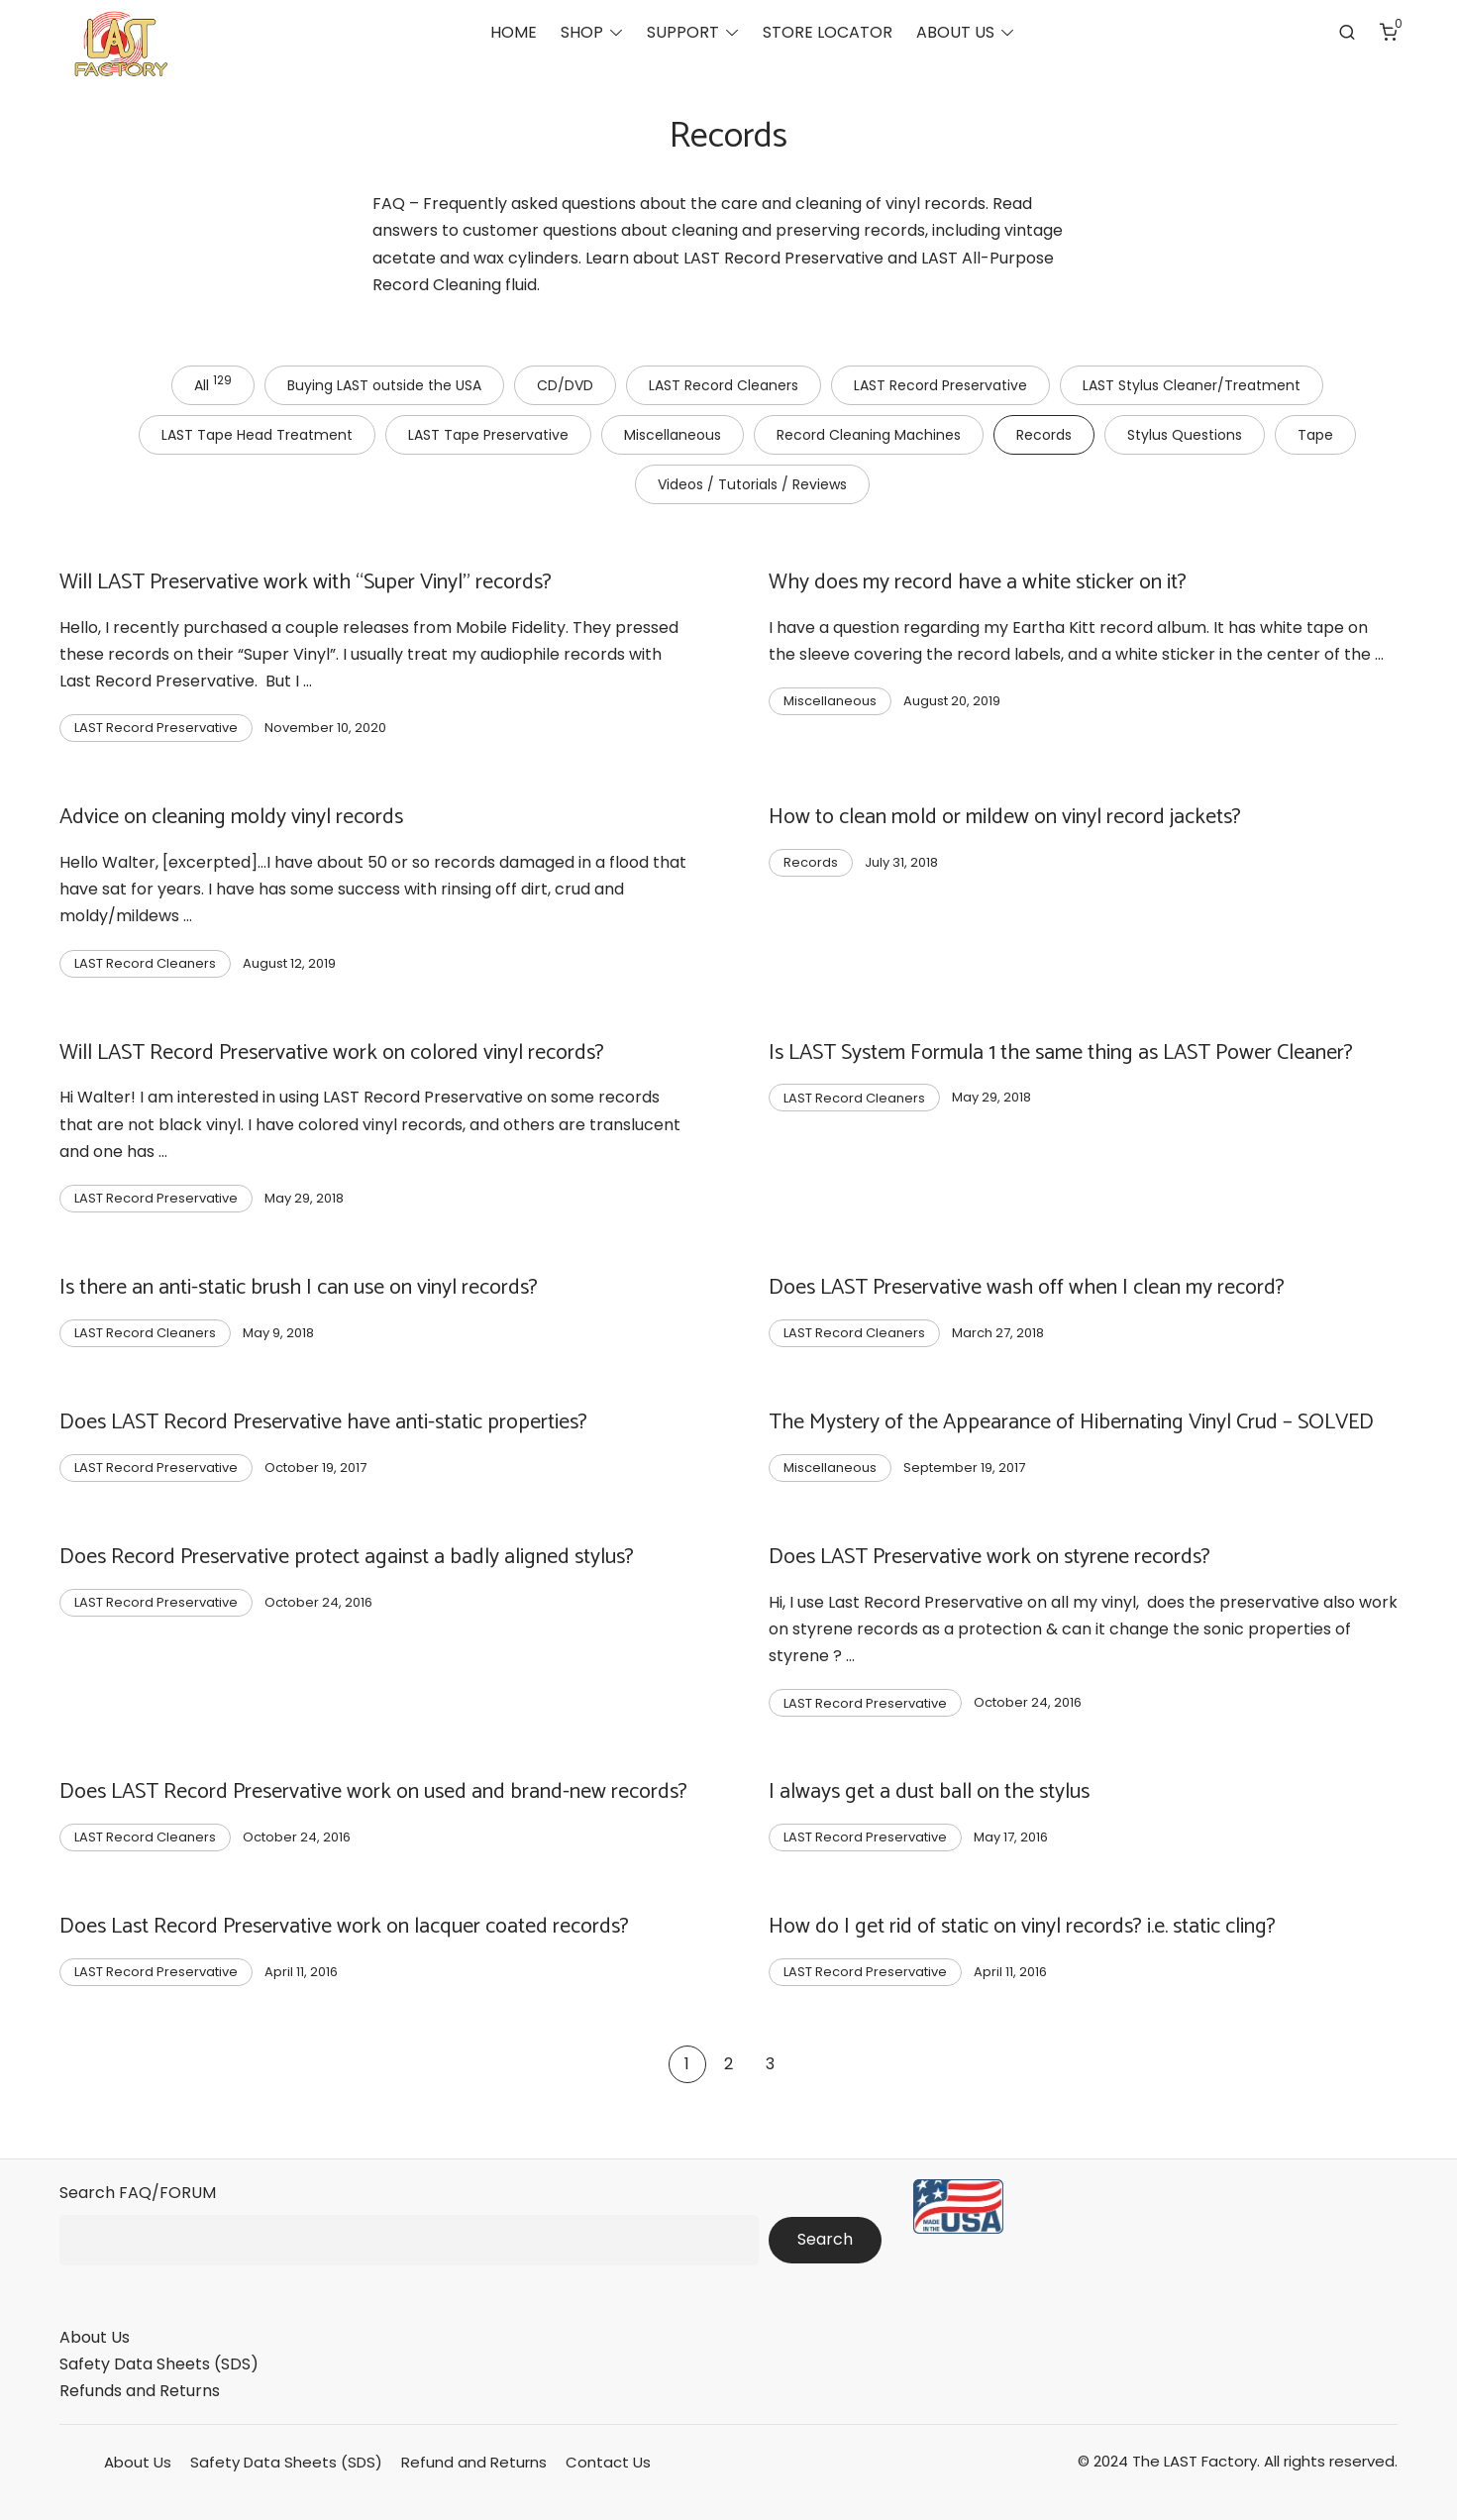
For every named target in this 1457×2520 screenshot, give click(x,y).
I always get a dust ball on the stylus (929, 1792)
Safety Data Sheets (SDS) (159, 2364)
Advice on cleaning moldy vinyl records (231, 817)
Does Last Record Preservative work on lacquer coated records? (344, 1926)
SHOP (582, 35)
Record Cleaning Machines (869, 435)
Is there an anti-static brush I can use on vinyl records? (298, 1288)
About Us (94, 2337)
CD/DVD (565, 385)
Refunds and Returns (139, 2390)
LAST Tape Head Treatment (257, 435)
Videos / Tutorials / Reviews (752, 484)
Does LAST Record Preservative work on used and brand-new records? (373, 1792)
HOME (513, 35)
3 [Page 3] (770, 2063)
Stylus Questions (1184, 435)
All (213, 383)
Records (1044, 435)
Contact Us (608, 2462)
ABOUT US (955, 35)
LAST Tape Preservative (488, 435)
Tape (1315, 435)
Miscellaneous (672, 435)
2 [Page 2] (728, 2063)
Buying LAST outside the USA (384, 385)
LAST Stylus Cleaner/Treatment (1192, 385)
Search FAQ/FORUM (137, 2192)
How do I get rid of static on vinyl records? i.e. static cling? (1022, 1926)
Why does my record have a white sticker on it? (978, 582)
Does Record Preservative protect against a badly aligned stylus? (346, 1557)
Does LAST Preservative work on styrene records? (989, 1557)
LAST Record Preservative (940, 385)
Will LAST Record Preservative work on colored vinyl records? (331, 1053)
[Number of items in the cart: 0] (1389, 35)
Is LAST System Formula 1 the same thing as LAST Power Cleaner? (1061, 1053)
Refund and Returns (474, 2462)
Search (825, 2239)
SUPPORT (683, 35)
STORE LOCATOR (827, 35)
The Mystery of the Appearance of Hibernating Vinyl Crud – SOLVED (1071, 1422)
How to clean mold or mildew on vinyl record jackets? (1005, 817)
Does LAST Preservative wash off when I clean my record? (1027, 1288)
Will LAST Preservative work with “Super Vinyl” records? (305, 582)
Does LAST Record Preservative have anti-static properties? (323, 1422)
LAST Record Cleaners (723, 385)
